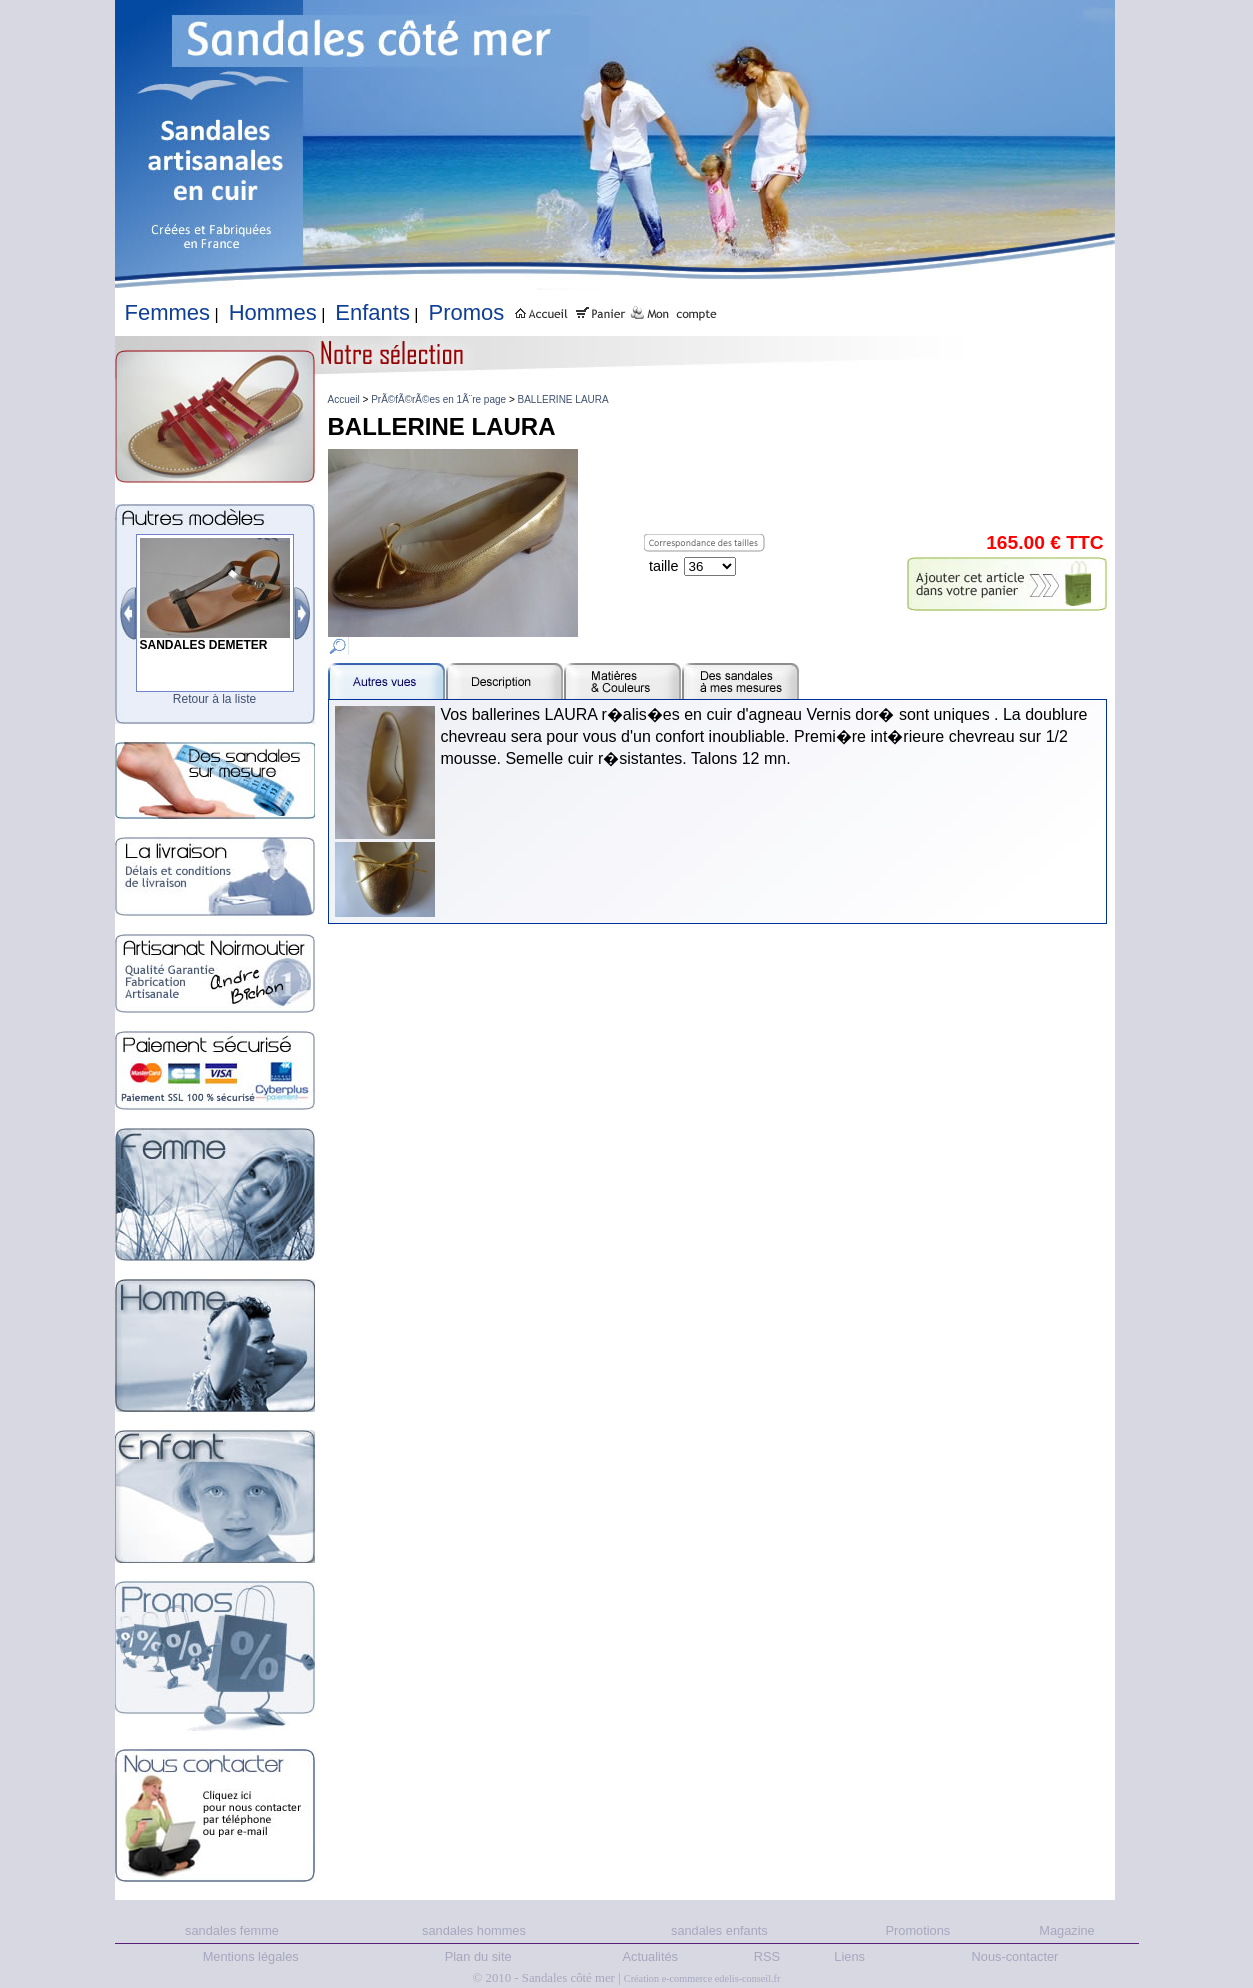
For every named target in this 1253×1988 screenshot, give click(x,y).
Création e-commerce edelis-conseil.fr (702, 1978)
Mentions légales (251, 1956)
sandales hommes (474, 1930)
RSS (767, 1956)
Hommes (273, 312)
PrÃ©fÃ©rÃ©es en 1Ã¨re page (438, 399)
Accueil (344, 399)
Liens (849, 1956)
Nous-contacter (1015, 1956)
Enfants (372, 312)
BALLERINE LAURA (563, 399)
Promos (467, 312)
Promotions (918, 1930)
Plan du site (478, 1956)
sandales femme (232, 1930)
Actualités (650, 1956)
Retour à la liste (214, 699)
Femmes (168, 312)
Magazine (1067, 1930)
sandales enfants (719, 1930)
